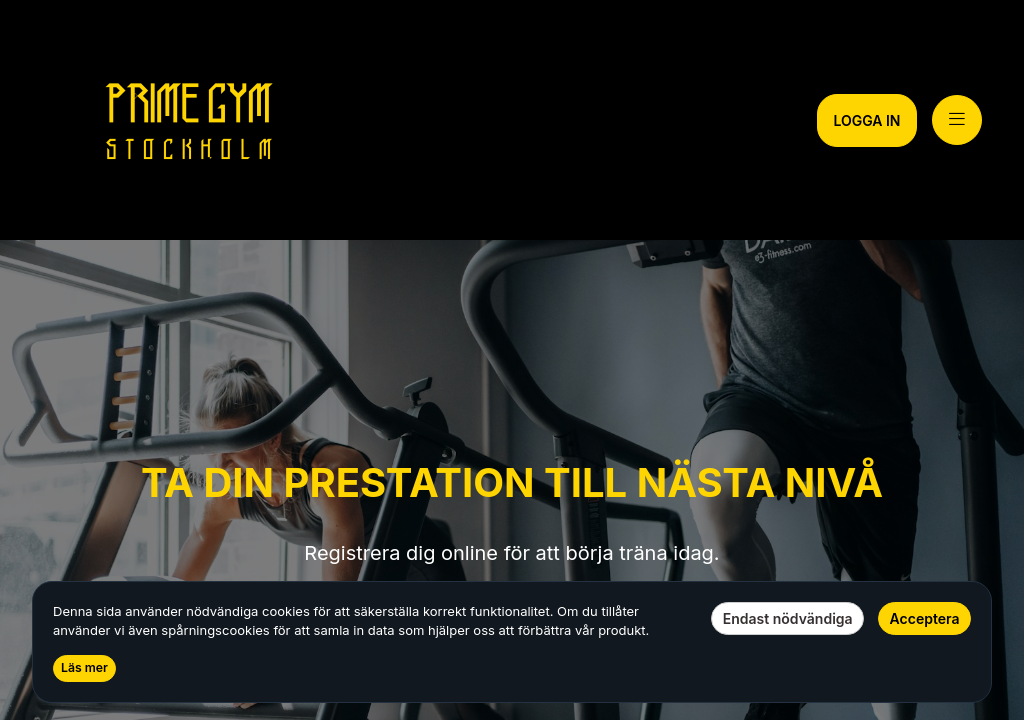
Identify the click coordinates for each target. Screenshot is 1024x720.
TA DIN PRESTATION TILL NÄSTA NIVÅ (512, 482)
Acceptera (925, 618)
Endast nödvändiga (788, 618)
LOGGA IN (866, 120)
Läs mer (84, 667)
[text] (512, 573)
